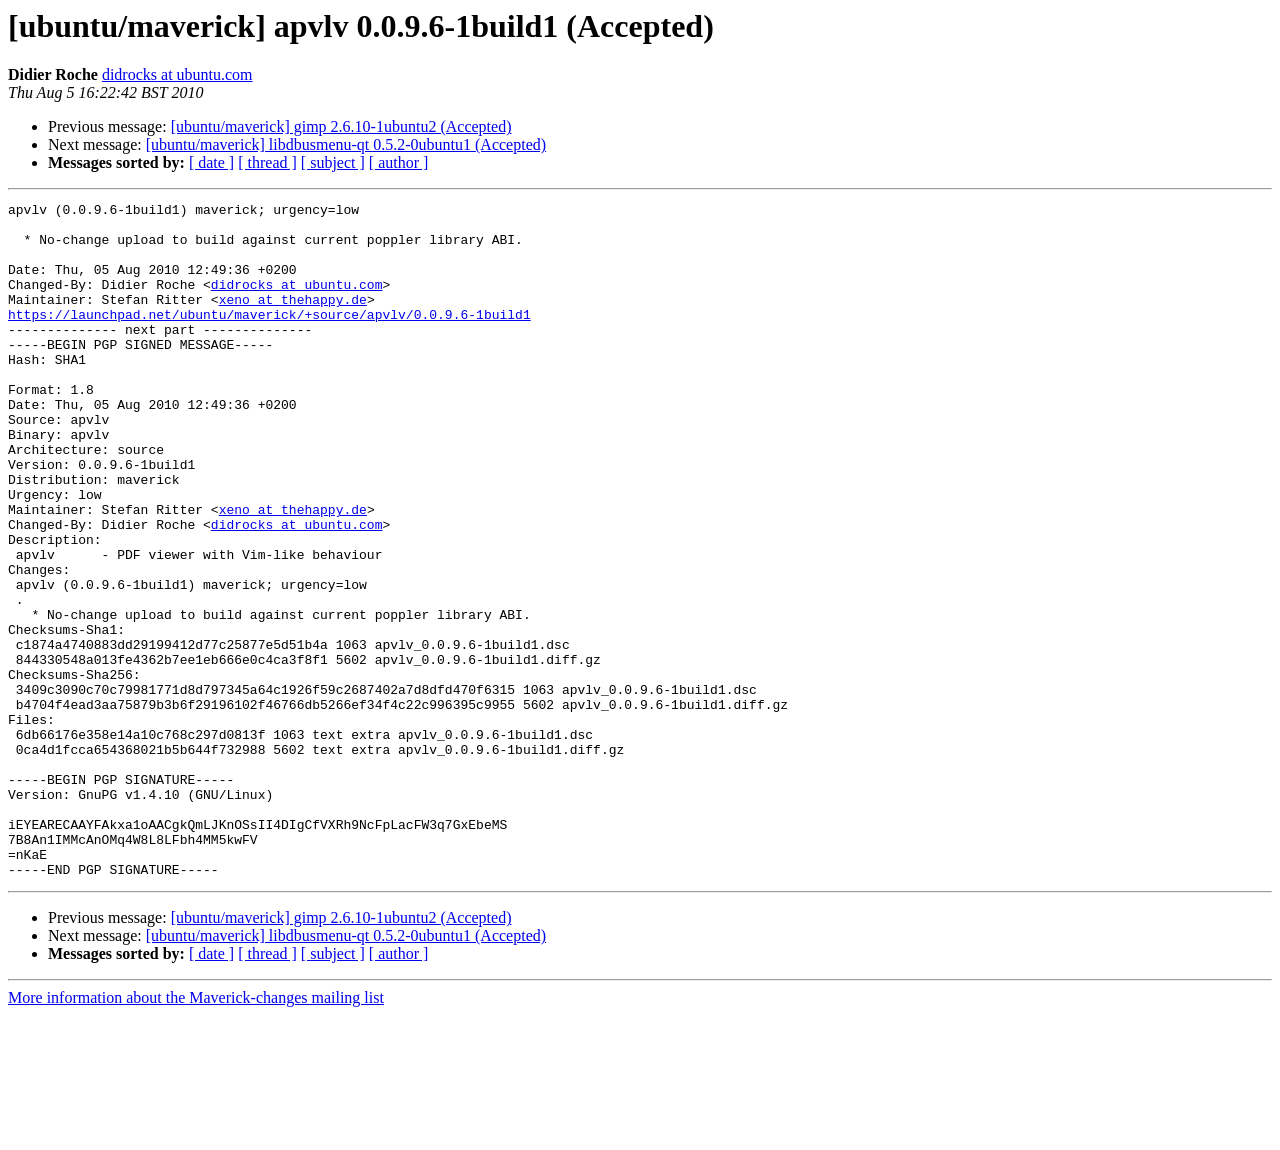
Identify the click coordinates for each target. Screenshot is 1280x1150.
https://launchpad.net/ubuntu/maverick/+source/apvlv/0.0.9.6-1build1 (269, 338)
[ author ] (399, 162)
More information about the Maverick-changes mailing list (196, 1132)
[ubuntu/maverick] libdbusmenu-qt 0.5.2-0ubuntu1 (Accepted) (346, 144)
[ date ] (211, 162)
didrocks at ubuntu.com (177, 74)
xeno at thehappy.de (293, 320)
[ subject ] (333, 162)
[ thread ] (267, 162)
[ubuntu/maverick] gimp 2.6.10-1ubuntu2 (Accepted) (341, 126)
